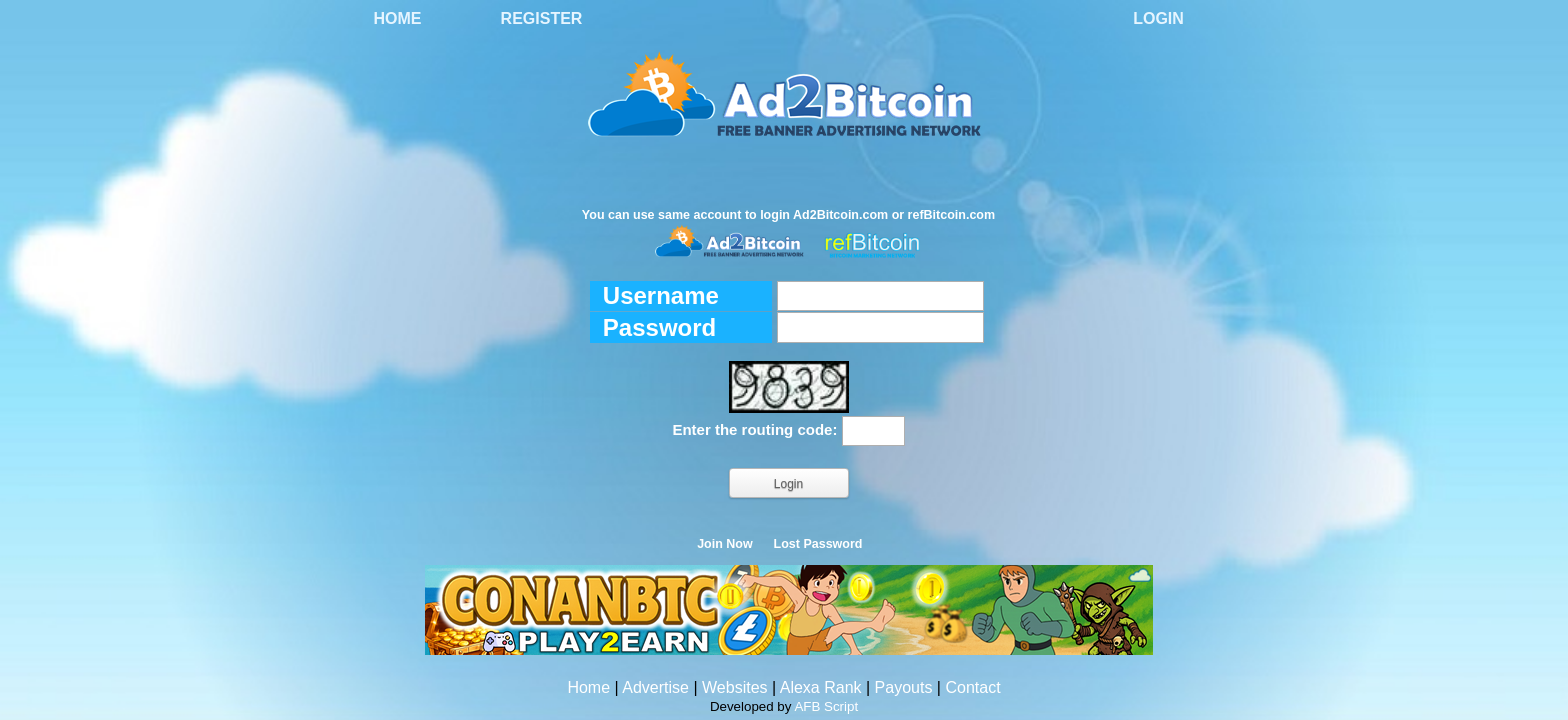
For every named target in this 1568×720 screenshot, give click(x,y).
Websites (735, 687)
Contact (972, 687)
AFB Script (826, 706)
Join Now (725, 544)
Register (542, 18)
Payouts (904, 687)
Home (398, 18)
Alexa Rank (821, 687)
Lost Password (818, 544)
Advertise (655, 687)
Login (1158, 18)
